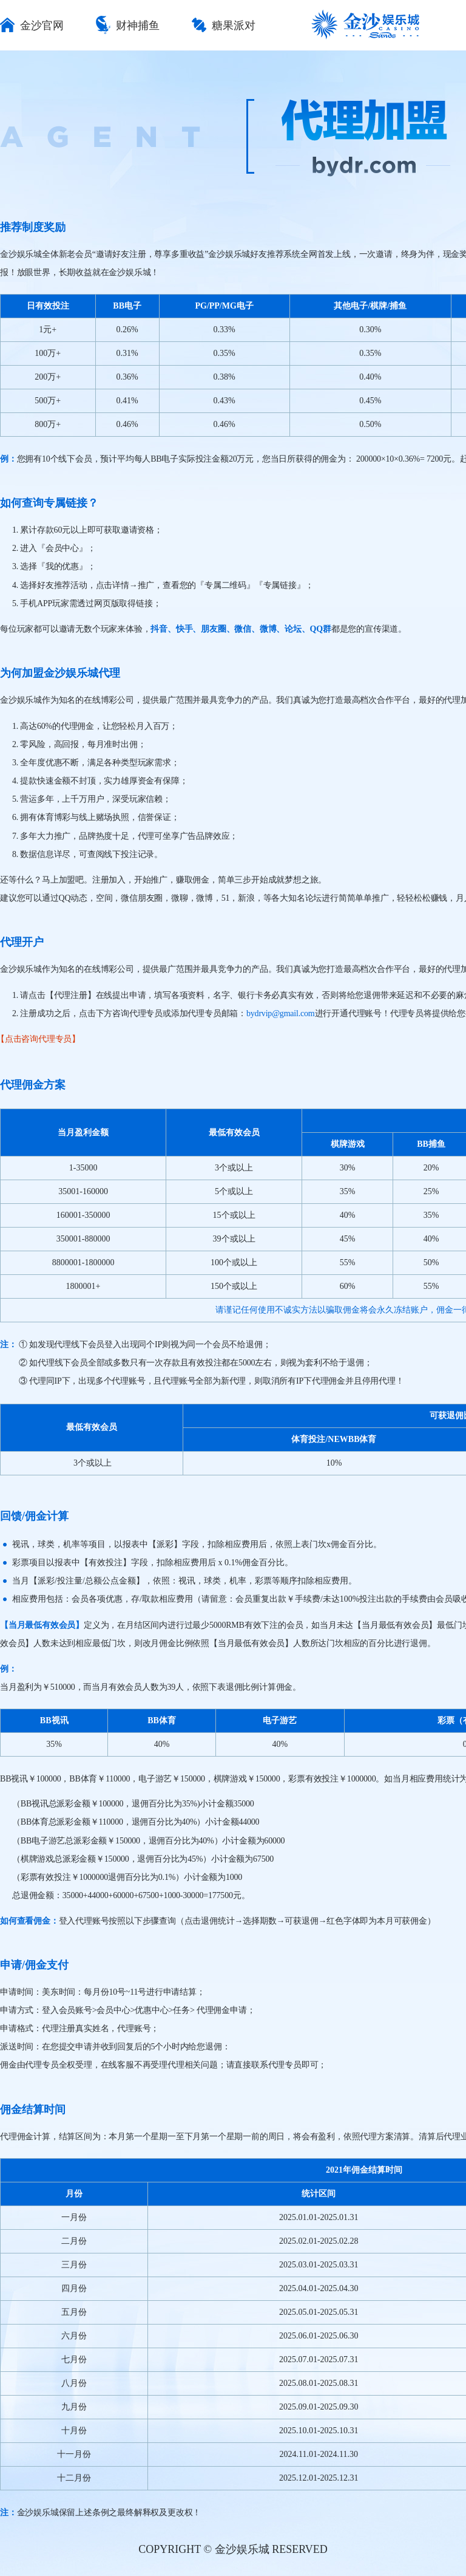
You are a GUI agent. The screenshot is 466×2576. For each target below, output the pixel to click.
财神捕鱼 (128, 26)
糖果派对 (223, 26)
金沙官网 (32, 26)
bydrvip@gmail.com (280, 1013)
